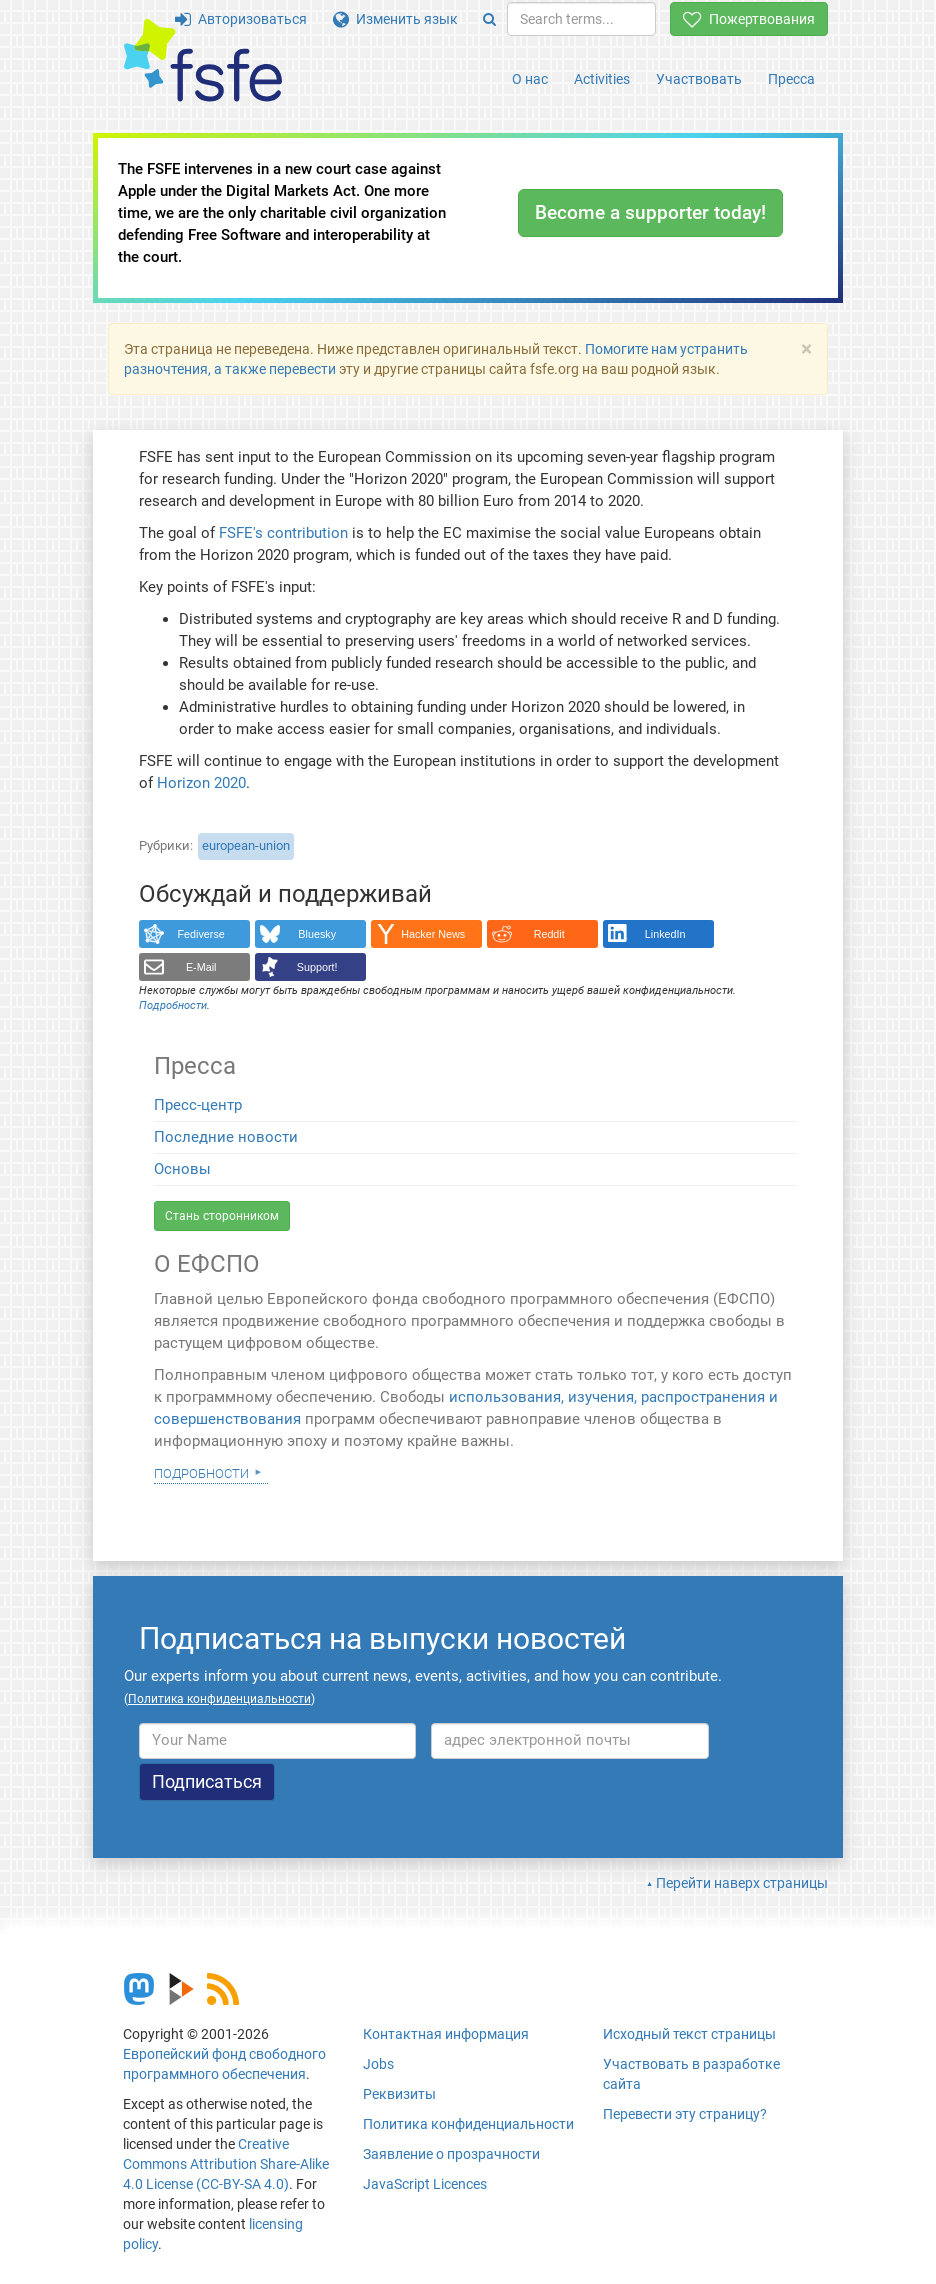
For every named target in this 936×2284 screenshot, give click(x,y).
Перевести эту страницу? (685, 2114)
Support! (317, 967)
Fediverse (201, 934)
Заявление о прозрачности (451, 2154)
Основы (182, 1169)
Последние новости (226, 1137)
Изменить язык (395, 19)
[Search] (489, 19)
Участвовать (699, 79)
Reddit (549, 934)
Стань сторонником (222, 1216)
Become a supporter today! (650, 212)
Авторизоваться (241, 19)
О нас (530, 79)
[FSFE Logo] (203, 61)
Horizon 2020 (201, 783)
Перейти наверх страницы (742, 1883)
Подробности (201, 1472)
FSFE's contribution (283, 533)
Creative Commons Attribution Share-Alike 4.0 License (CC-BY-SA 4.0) (226, 2164)
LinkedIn (665, 934)
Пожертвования (749, 19)
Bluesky (317, 934)
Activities (602, 79)
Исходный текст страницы (689, 2034)
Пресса (791, 79)
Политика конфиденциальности (468, 2124)
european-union (246, 845)
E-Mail (201, 967)
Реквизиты (399, 2094)
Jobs (378, 2064)
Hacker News (433, 934)
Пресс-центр (198, 1105)
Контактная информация (446, 2034)
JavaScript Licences (425, 2184)
